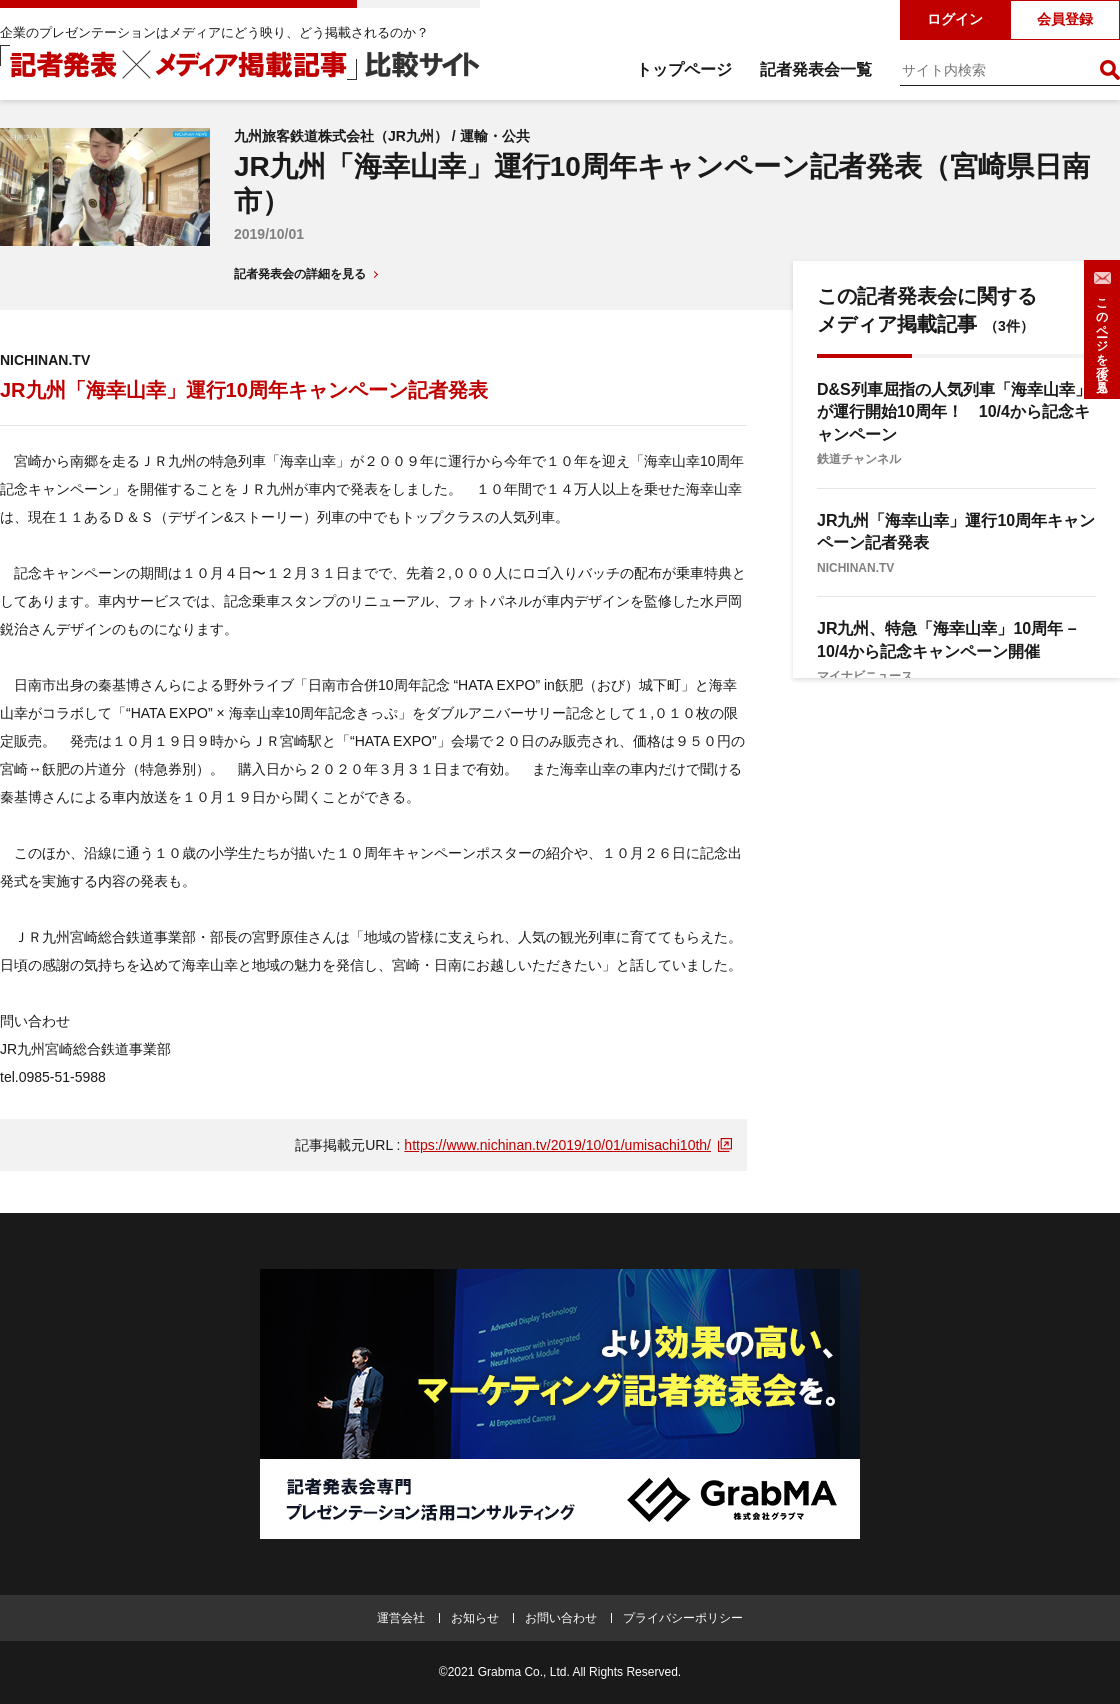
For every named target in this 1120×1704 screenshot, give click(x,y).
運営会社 (401, 1618)
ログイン (955, 19)
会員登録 (1065, 19)
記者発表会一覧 (816, 69)
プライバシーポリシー (683, 1618)
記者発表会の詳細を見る (300, 274)
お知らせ (475, 1618)
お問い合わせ (561, 1618)
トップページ (684, 69)
